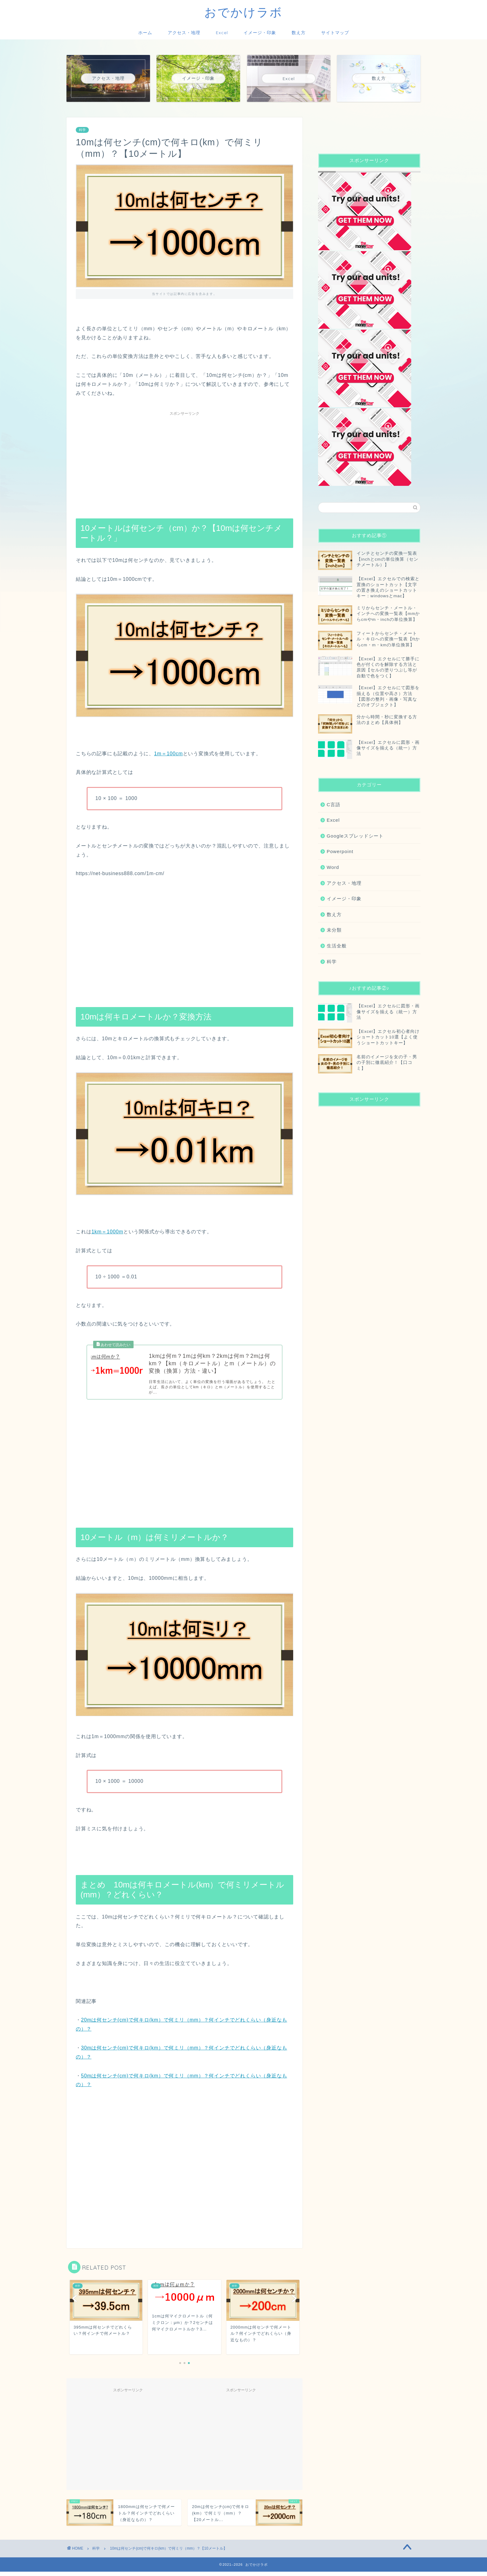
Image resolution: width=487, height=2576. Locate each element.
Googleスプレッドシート (355, 835)
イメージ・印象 (260, 32)
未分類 (334, 930)
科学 (82, 130)
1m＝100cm (168, 753)
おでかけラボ (243, 12)
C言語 (333, 804)
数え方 (299, 32)
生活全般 (337, 945)
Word (333, 867)
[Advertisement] (184, 462)
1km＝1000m (107, 1231)
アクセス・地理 (184, 32)
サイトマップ (335, 32)
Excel (222, 32)
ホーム (145, 32)
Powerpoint (340, 851)
